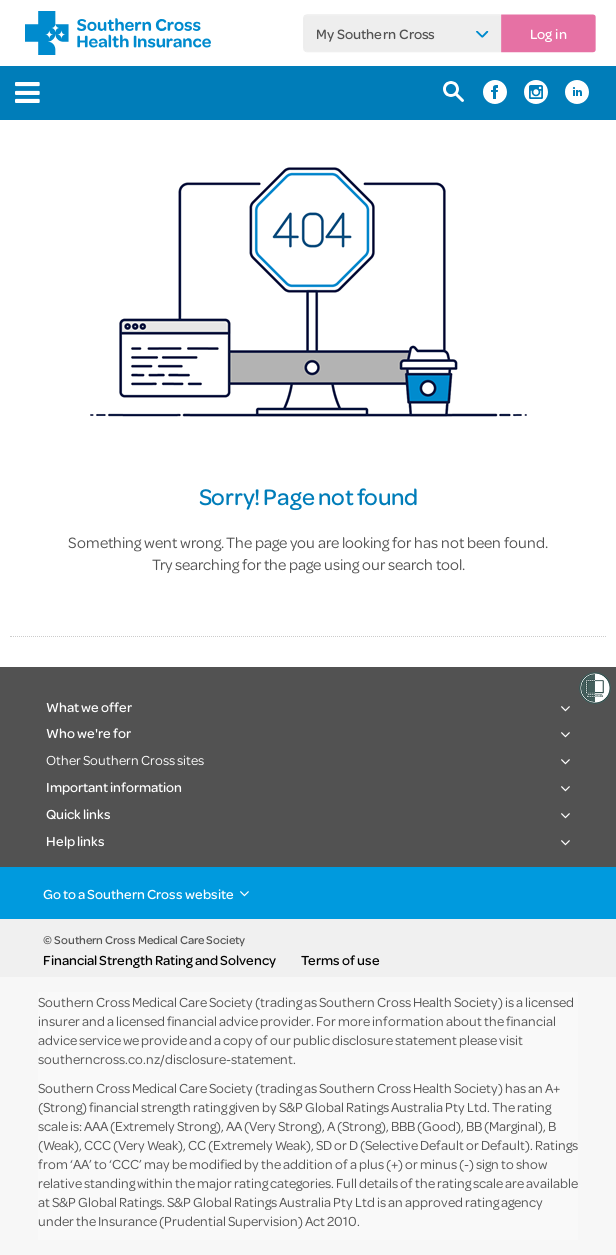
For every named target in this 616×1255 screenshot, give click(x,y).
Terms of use (340, 960)
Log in (548, 33)
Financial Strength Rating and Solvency (159, 960)
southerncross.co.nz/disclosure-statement (165, 1058)
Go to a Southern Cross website (138, 893)
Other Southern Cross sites (125, 759)
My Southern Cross (375, 33)
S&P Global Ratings (107, 1201)
